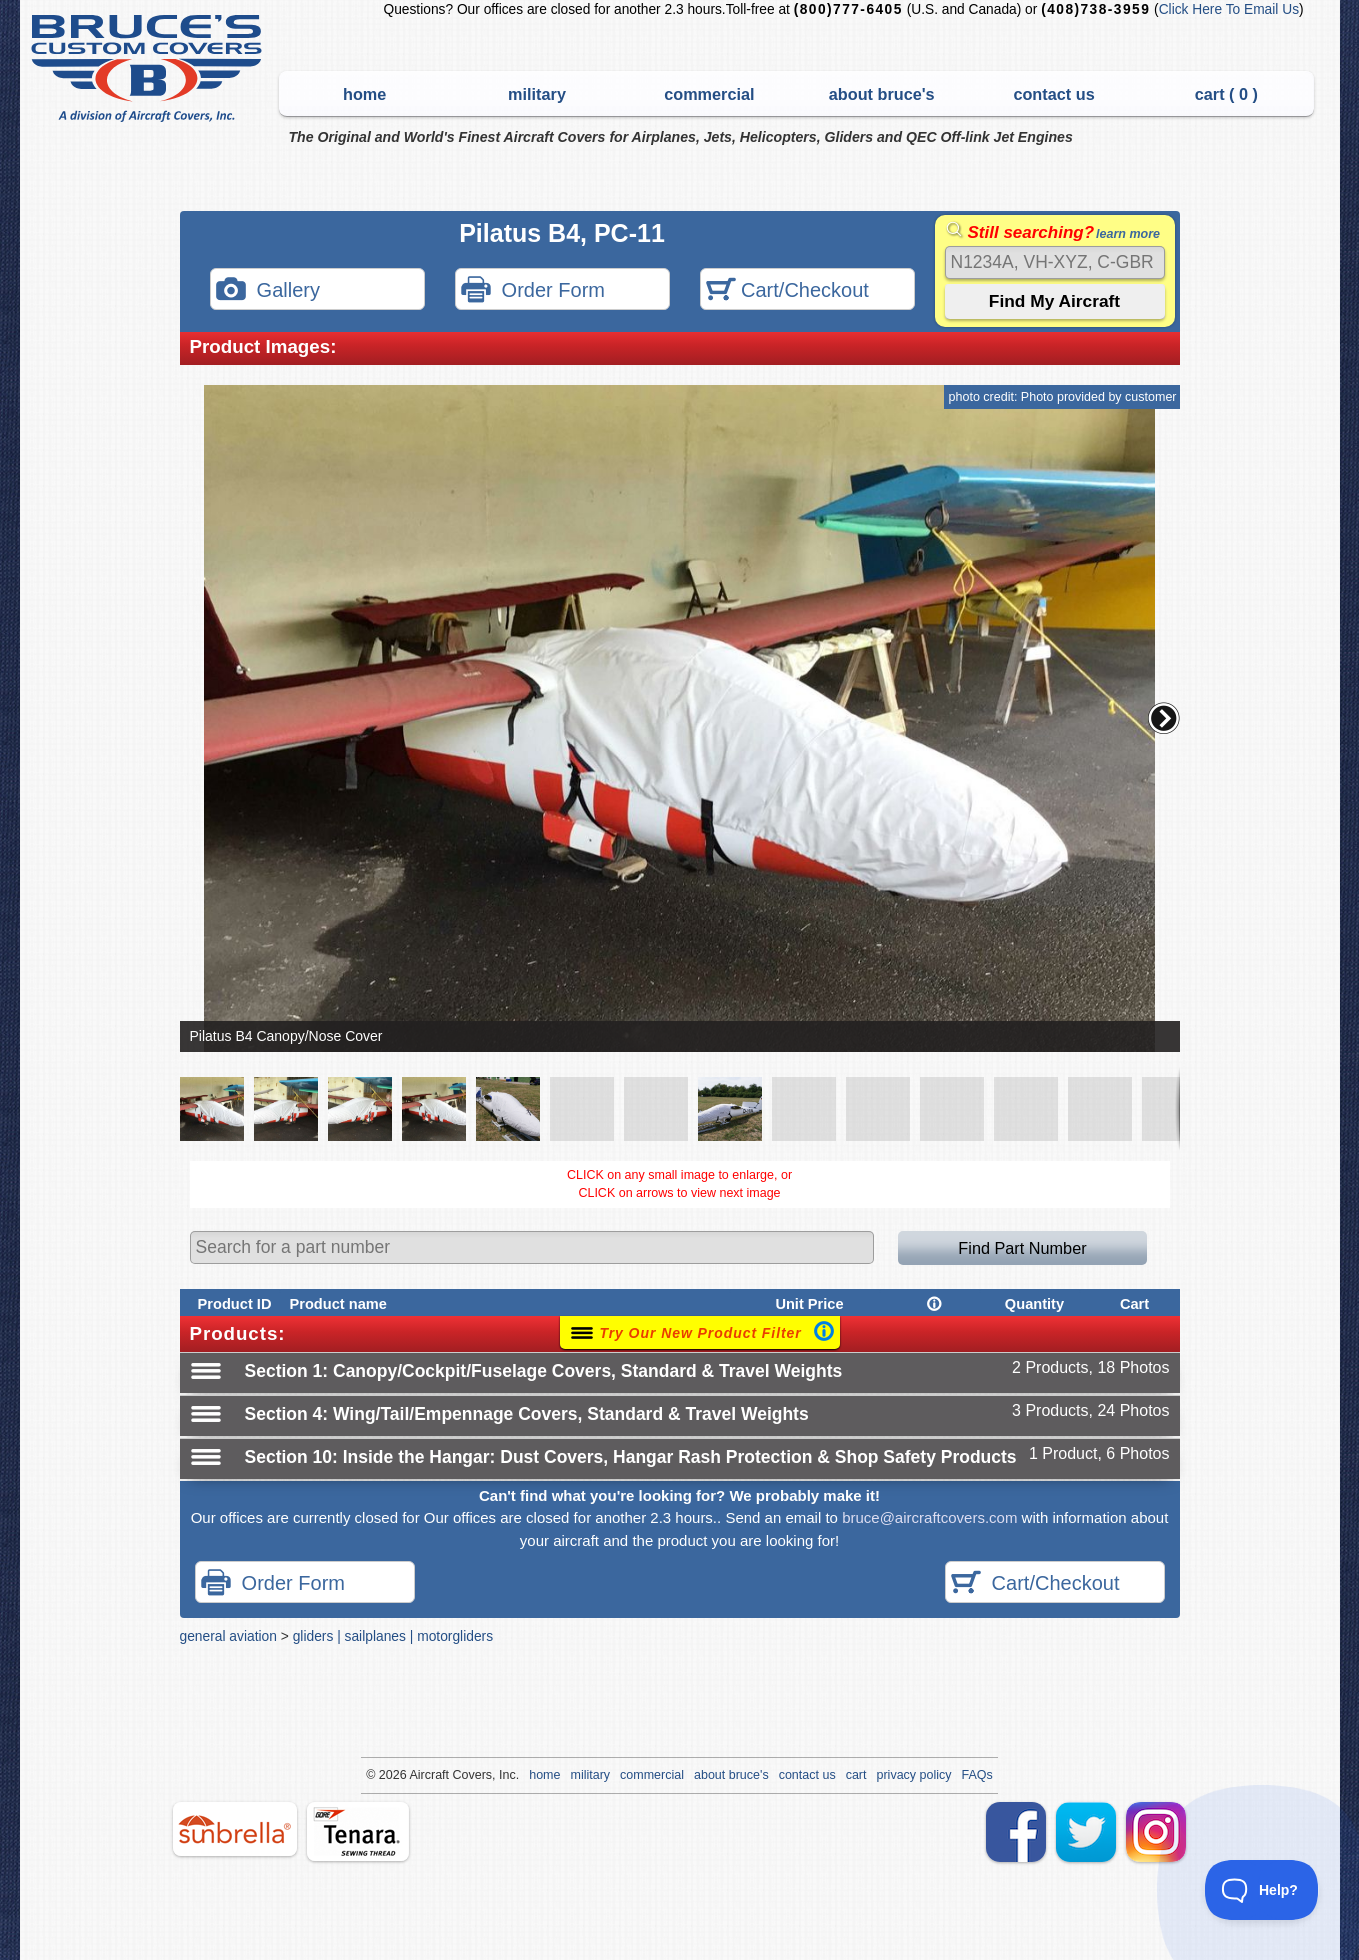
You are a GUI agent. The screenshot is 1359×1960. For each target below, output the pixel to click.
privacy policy (914, 1775)
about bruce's (882, 94)
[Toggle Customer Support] (1262, 1890)
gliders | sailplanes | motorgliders (393, 1636)
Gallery (268, 291)
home (364, 94)
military (537, 94)
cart (856, 1775)
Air (416, 1775)
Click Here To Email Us (1229, 9)
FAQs (977, 1775)
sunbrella (235, 1829)
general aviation (228, 1636)
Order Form (533, 291)
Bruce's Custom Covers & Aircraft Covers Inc (149, 68)
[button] (1164, 718)
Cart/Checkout (787, 291)
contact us (1053, 94)
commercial (709, 94)
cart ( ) (1226, 94)
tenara (358, 1831)
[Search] (1055, 262)
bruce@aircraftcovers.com (929, 1517)
